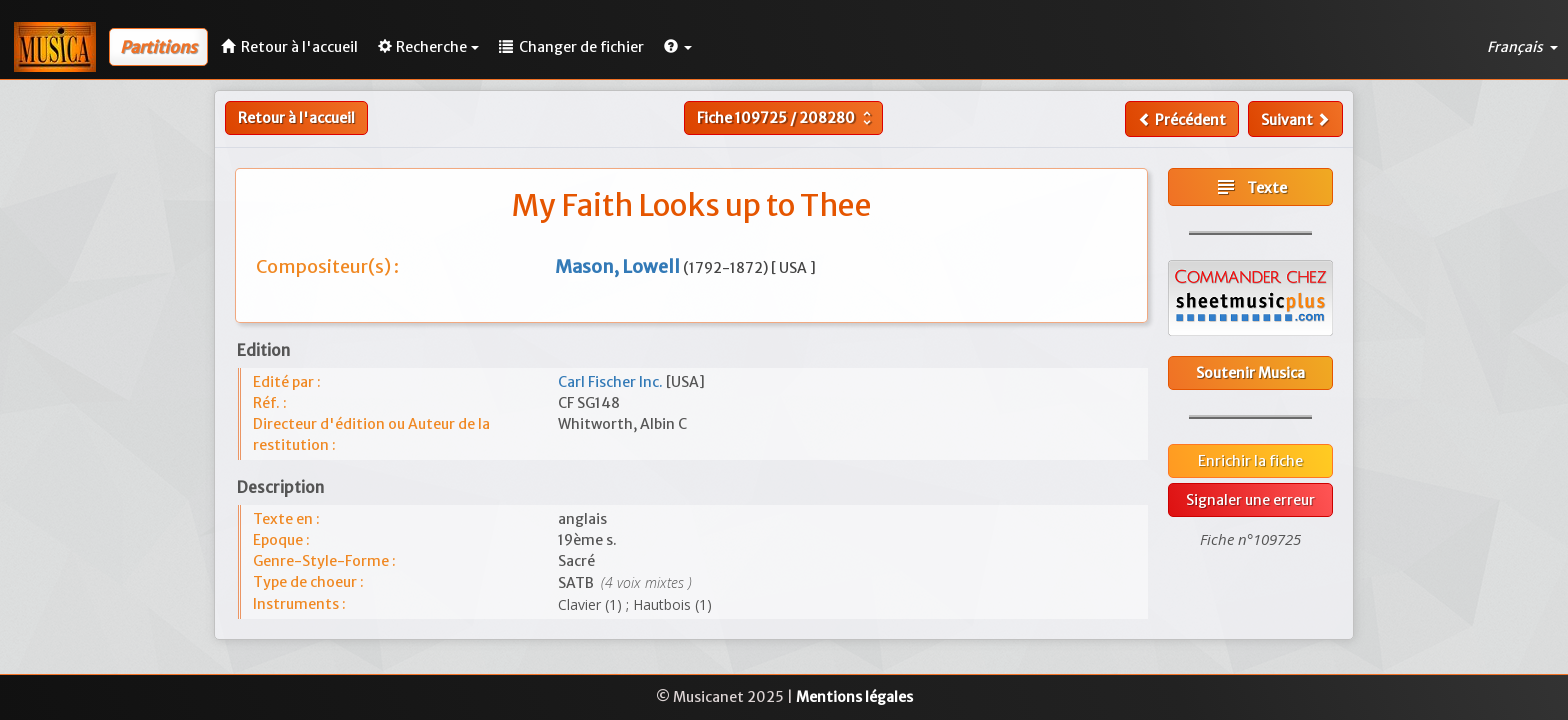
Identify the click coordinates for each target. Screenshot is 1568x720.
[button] (678, 47)
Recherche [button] (428, 47)
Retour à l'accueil (296, 118)
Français (1522, 47)
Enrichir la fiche (1250, 461)
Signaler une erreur (1250, 500)
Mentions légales (854, 697)
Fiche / (786, 118)
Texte (1250, 187)
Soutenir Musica (1250, 373)
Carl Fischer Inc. (612, 382)
